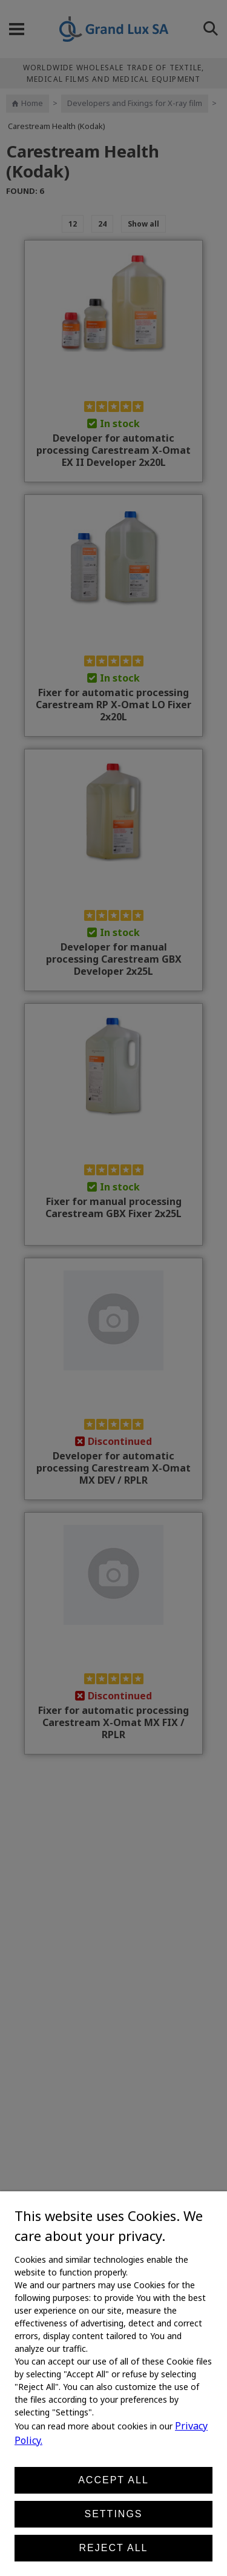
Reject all (113, 2548)
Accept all (113, 2480)
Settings (113, 2514)
